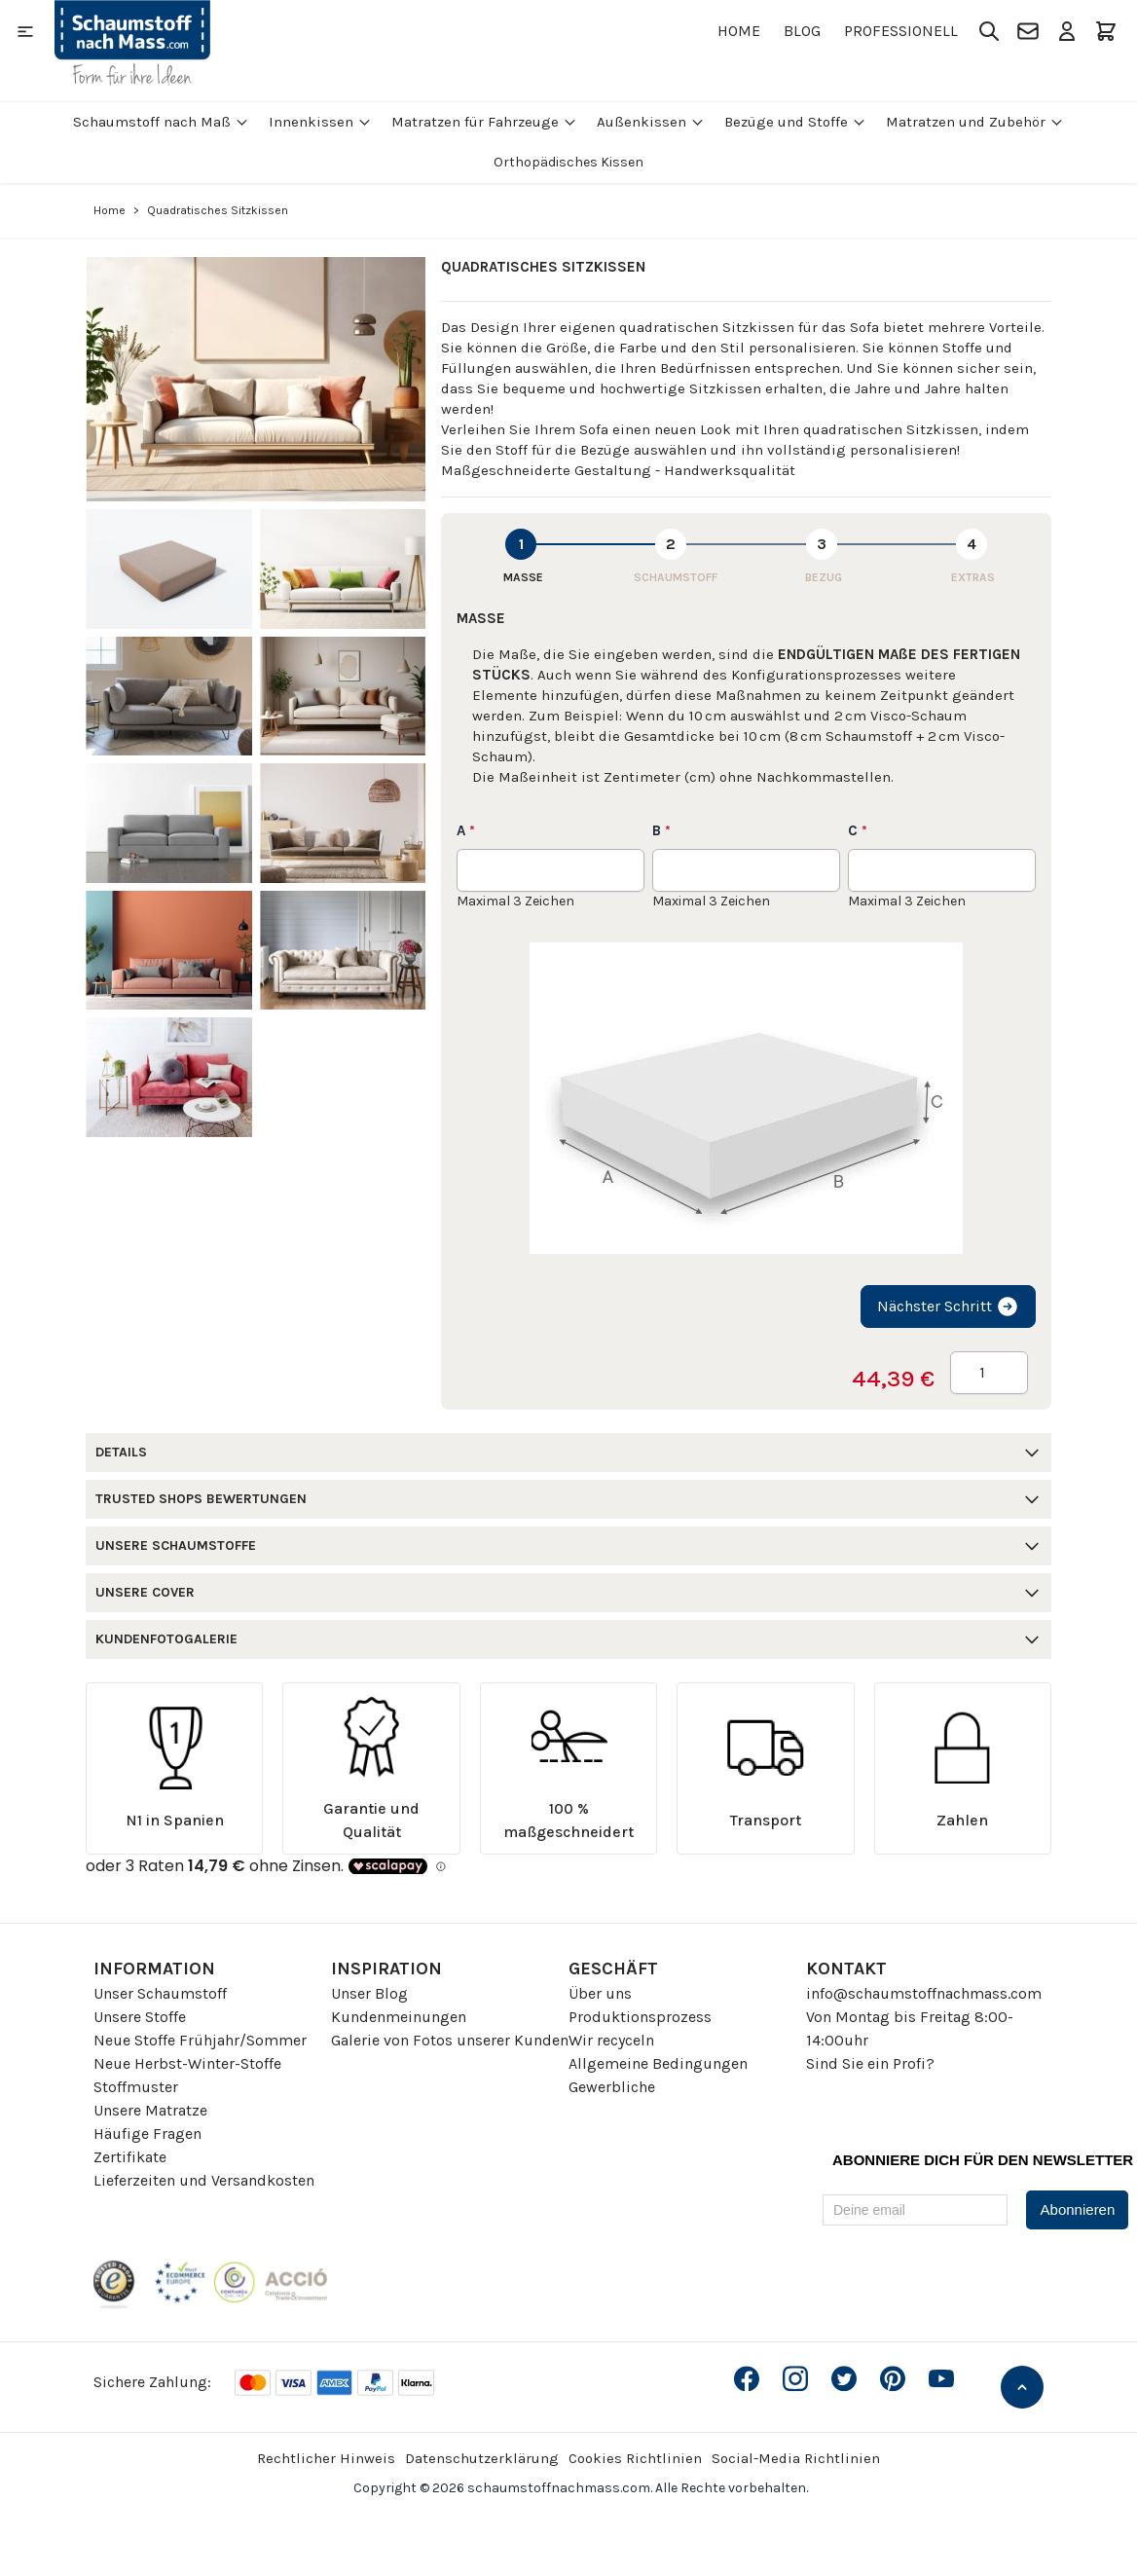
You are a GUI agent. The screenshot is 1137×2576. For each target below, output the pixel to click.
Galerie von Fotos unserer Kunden (449, 2040)
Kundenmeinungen (398, 2016)
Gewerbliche (611, 2087)
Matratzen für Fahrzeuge (484, 121)
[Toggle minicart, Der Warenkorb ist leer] (1105, 31)
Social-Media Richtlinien (796, 2458)
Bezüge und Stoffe (795, 121)
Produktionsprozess (640, 2016)
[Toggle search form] (989, 31)
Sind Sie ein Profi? (870, 2063)
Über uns (600, 1993)
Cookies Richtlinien (635, 2458)
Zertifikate (129, 2157)
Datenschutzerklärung (482, 2458)
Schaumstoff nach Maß (161, 121)
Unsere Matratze (150, 2110)
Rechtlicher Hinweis (326, 2458)
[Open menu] (25, 31)
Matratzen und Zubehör (975, 121)
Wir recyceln (611, 2040)
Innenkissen (320, 121)
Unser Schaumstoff (160, 1993)
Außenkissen (651, 121)
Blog (802, 30)
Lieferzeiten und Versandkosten (203, 2180)
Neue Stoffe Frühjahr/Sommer (200, 2040)
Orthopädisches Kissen (568, 162)
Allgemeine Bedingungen (658, 2063)
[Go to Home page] (132, 43)
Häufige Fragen (147, 2133)
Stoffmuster (135, 2087)
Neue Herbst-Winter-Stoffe (187, 2063)
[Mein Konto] (1066, 31)
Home (738, 30)
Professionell (901, 30)
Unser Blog (369, 1993)
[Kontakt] (1028, 31)
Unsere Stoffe (139, 2016)
